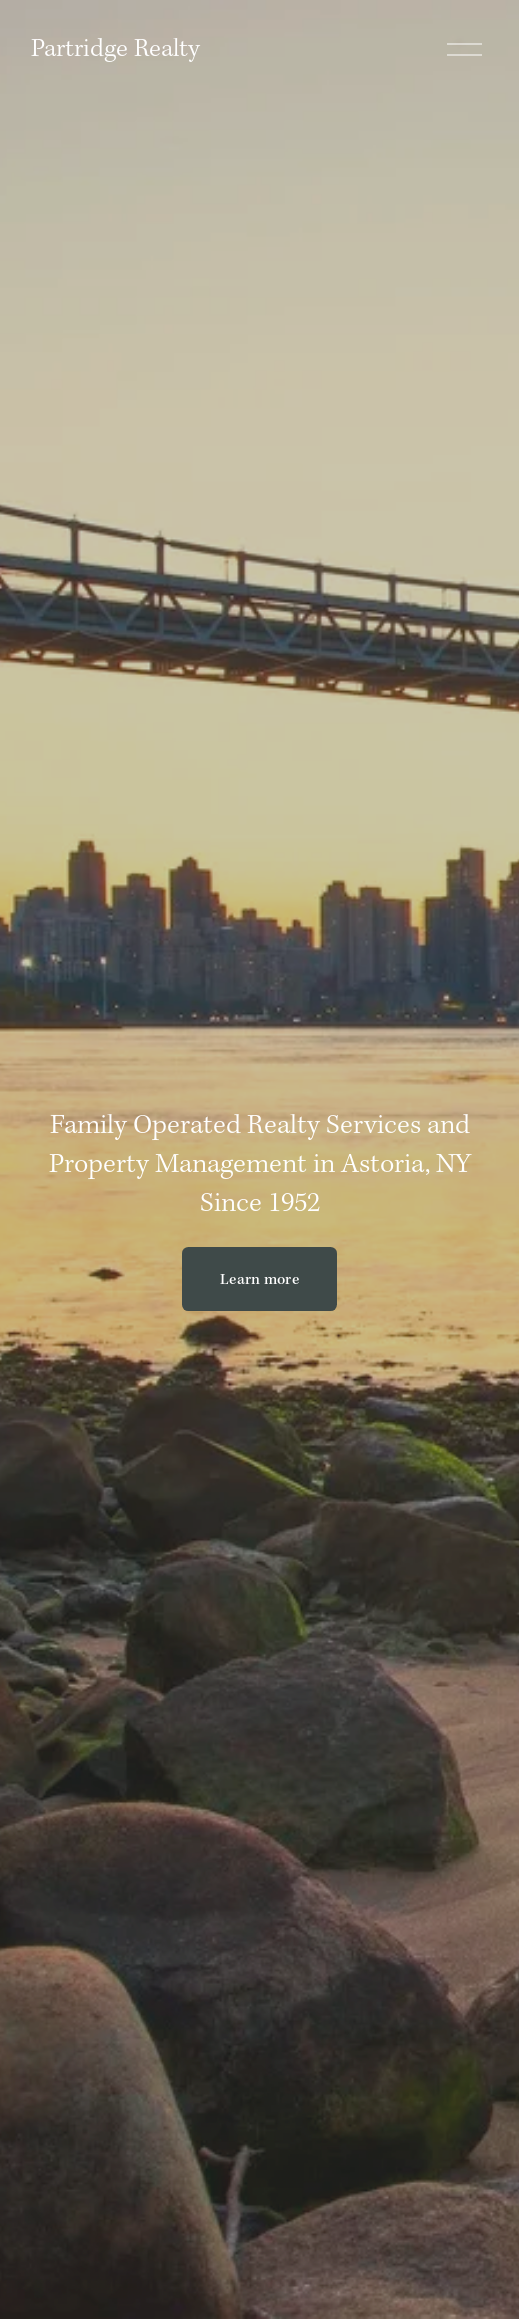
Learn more (259, 1279)
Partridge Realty (115, 49)
